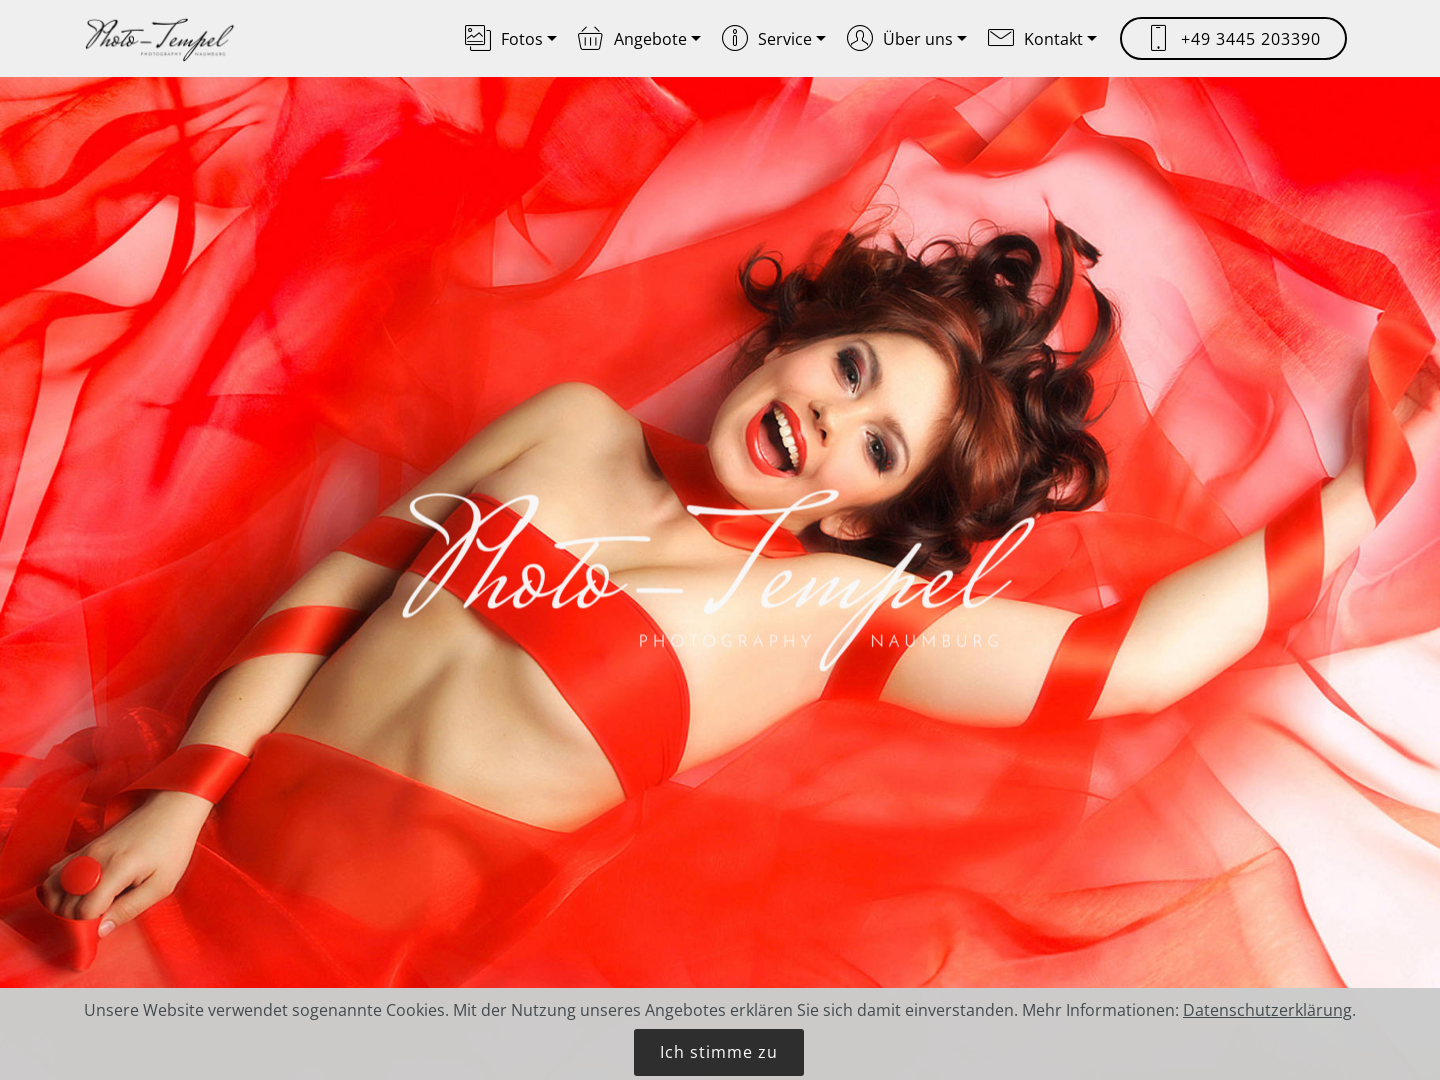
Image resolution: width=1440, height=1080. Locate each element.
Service (767, 39)
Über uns (900, 39)
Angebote (632, 39)
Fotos (504, 39)
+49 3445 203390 (1233, 39)
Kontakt (1035, 39)
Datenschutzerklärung (1267, 1028)
